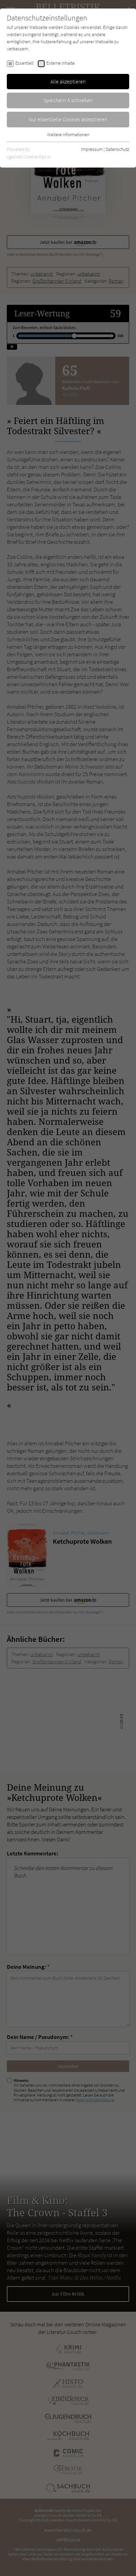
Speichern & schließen (68, 100)
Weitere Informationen (68, 134)
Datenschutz (117, 149)
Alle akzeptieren (68, 81)
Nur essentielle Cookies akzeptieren (68, 119)
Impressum (92, 149)
